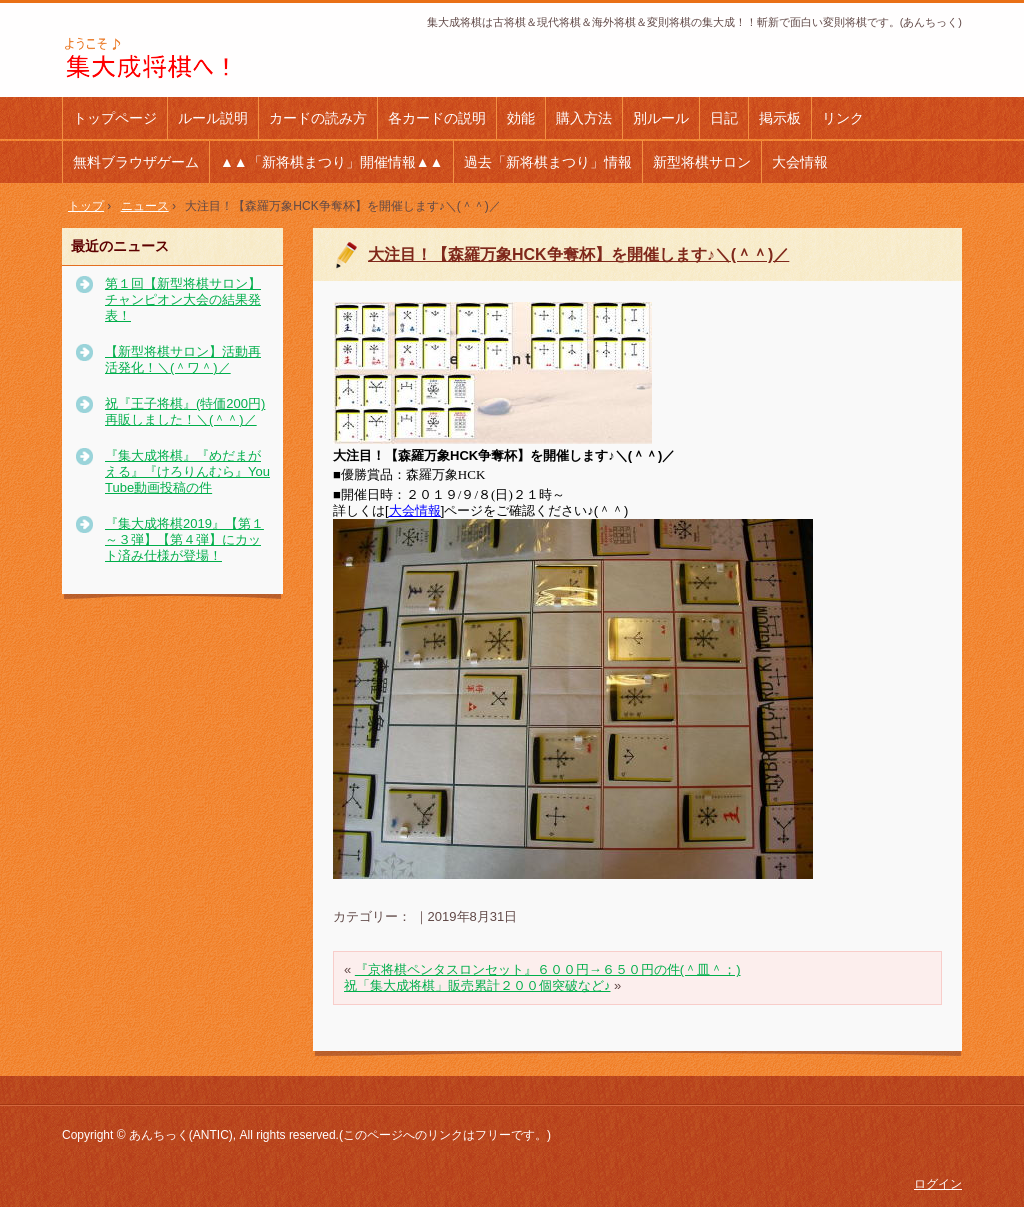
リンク (843, 118)
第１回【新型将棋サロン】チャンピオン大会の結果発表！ (183, 299)
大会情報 (800, 162)
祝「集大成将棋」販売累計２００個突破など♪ (477, 985)
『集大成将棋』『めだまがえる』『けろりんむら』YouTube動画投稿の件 (187, 471)
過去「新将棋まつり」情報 (548, 162)
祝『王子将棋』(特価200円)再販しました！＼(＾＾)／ (185, 411)
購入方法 (584, 118)
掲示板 (780, 118)
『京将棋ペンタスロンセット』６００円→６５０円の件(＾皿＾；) (548, 969)
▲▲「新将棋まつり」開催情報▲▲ (331, 162)
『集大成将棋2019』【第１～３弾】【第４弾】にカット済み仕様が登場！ (184, 539)
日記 (724, 118)
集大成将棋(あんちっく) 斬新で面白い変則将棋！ (196, 59)
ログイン (938, 1184)
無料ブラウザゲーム (136, 162)
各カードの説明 (437, 118)
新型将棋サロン (702, 162)
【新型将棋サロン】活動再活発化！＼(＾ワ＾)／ (183, 359)
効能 (521, 118)
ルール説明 (213, 118)
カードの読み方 (318, 118)
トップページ (115, 118)
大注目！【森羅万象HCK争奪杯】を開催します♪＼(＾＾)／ (578, 254)
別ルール (661, 118)
